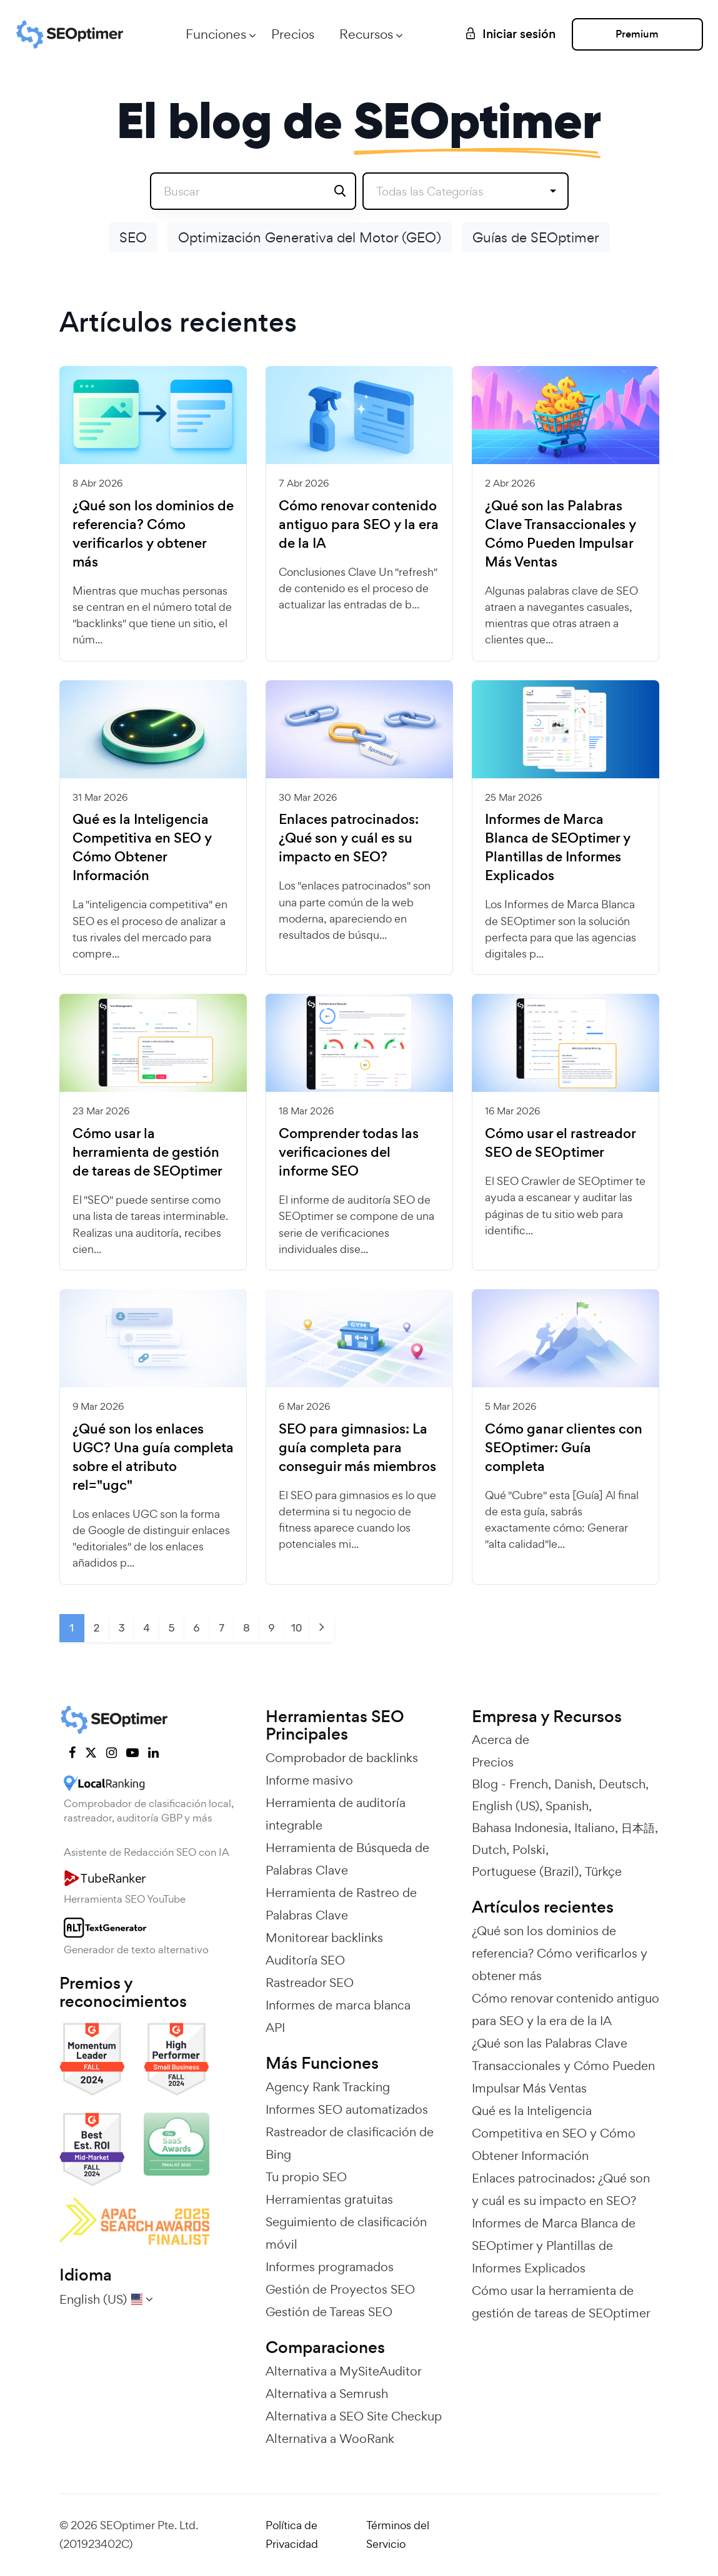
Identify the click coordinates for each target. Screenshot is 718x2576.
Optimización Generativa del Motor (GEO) (309, 237)
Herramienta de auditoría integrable (336, 1814)
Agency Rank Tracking (328, 2087)
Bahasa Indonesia (520, 1828)
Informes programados (330, 2267)
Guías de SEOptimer (535, 237)
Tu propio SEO (306, 2177)
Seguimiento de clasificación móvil (346, 2233)
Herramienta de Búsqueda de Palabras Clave (347, 1859)
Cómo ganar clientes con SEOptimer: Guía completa (563, 1448)
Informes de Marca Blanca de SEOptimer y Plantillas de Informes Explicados (558, 847)
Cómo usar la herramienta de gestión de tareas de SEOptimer (147, 1152)
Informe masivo (309, 1780)
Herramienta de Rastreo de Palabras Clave (341, 1904)
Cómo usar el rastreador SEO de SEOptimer (560, 1143)
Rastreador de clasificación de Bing (350, 2143)
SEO (133, 237)
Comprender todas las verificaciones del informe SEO (349, 1152)
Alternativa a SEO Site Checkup (354, 2416)
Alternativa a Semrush (327, 2393)
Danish (573, 1784)
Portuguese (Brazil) (525, 1871)
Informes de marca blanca (338, 2005)
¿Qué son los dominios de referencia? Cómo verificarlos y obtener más (153, 534)
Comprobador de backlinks (342, 1758)
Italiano (594, 1828)
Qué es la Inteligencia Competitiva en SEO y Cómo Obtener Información (142, 847)
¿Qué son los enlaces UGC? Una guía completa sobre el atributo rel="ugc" (153, 1457)
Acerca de (500, 1739)
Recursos (366, 34)
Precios (292, 34)
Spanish (567, 1806)
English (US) (505, 1806)
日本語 (638, 1828)
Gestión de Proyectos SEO (340, 2289)
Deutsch (622, 1784)
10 (296, 1628)
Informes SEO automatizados (347, 2109)
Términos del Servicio (397, 2535)
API (275, 2027)
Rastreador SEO (310, 1982)
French (528, 1784)
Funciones (216, 34)
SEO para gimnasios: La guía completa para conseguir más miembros (357, 1448)
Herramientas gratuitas (329, 2199)
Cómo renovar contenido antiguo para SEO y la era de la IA (359, 525)
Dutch (489, 1849)
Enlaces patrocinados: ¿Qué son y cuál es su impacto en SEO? (349, 838)
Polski (529, 1849)
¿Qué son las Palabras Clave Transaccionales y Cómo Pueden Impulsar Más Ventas (560, 534)
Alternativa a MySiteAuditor (344, 2371)
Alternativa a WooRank (330, 2438)
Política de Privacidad (292, 2535)
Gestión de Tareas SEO (329, 2312)
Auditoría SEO (305, 1960)
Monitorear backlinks (324, 1938)
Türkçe (603, 1871)
